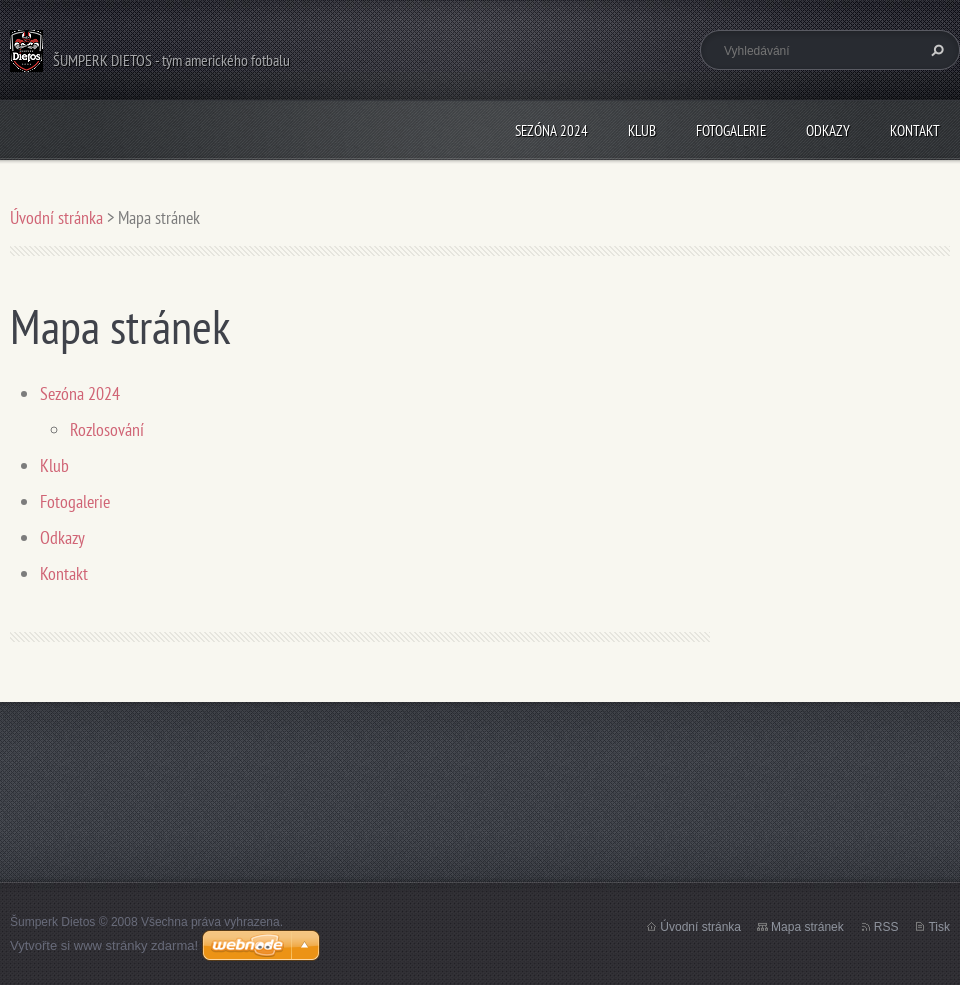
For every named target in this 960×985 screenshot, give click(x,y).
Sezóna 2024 (551, 130)
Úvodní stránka (56, 217)
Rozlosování (107, 429)
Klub (642, 130)
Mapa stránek (807, 927)
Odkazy (828, 130)
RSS (886, 927)
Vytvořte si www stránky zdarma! (104, 945)
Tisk (939, 927)
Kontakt (915, 130)
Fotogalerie (731, 130)
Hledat (935, 50)
